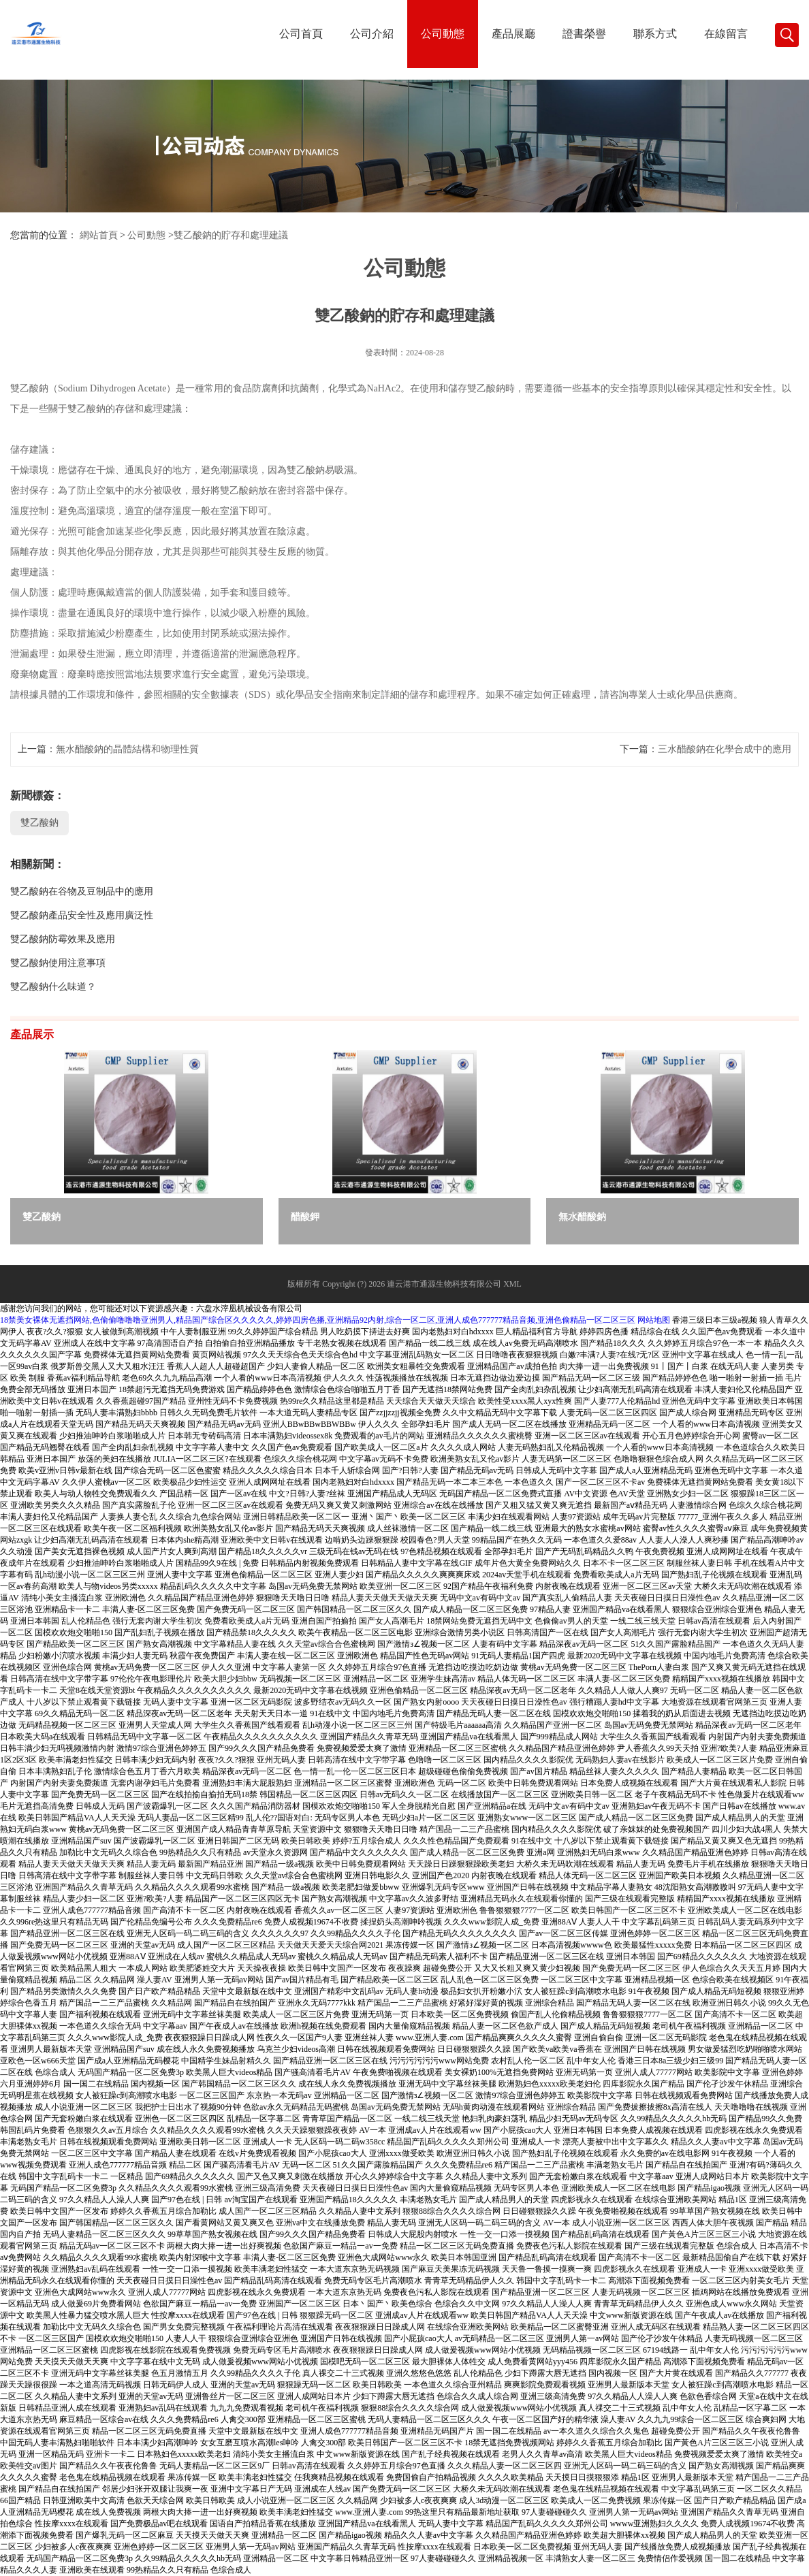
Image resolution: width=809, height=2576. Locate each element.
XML (512, 1284)
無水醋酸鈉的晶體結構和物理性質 (127, 749)
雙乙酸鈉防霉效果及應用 (62, 939)
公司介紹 (372, 33)
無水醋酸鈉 (582, 1217)
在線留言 (726, 33)
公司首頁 (301, 33)
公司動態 (442, 33)
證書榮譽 (584, 33)
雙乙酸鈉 (39, 823)
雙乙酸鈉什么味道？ (53, 987)
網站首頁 (99, 235)
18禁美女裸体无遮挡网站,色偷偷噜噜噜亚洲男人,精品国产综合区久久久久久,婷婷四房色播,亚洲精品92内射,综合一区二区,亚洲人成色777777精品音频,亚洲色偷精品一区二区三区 (317, 1320)
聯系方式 (655, 33)
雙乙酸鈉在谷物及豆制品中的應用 (81, 891)
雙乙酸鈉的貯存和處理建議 (231, 235)
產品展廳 (513, 33)
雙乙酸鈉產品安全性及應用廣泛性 (81, 915)
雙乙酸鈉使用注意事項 (58, 963)
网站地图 (653, 1320)
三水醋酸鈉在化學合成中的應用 (724, 749)
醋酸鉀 (305, 1217)
